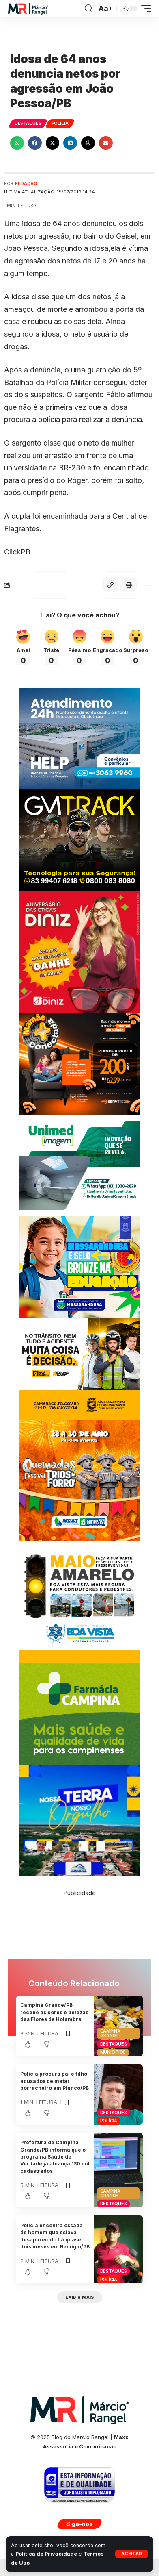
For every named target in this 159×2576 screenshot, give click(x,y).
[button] (131, 2554)
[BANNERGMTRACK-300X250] (79, 839)
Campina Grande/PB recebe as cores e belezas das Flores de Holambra (54, 2012)
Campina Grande (110, 2033)
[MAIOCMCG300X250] (79, 1367)
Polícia (60, 123)
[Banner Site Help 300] (79, 737)
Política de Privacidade (46, 2554)
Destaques (28, 123)
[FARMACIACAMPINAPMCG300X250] (79, 1713)
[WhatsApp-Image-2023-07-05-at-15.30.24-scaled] (79, 951)
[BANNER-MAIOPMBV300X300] (79, 1601)
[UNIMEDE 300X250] (79, 1164)
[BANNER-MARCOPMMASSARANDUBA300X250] (79, 1266)
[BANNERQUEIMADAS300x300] (79, 1479)
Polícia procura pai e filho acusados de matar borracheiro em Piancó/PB (54, 2081)
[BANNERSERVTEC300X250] (79, 1063)
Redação (26, 183)
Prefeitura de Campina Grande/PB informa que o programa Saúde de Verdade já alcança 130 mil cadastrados (55, 2156)
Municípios (113, 2052)
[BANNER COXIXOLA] (79, 1819)
